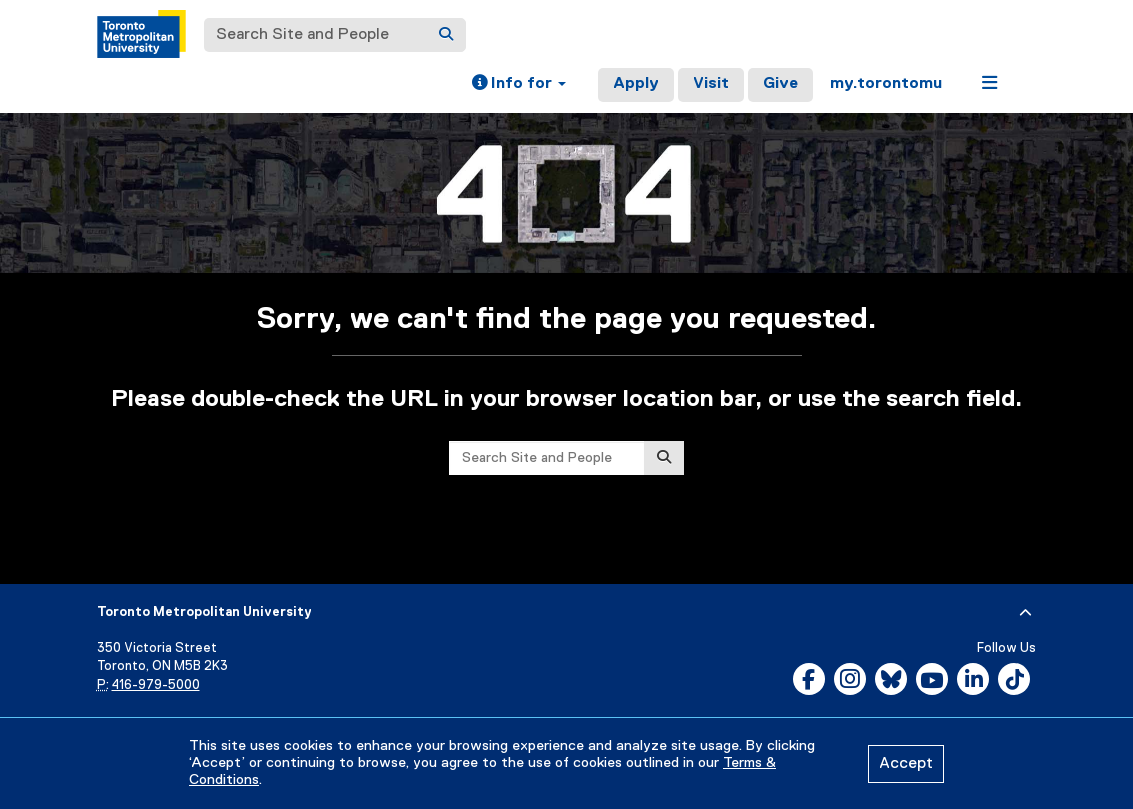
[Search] (446, 35)
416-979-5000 (156, 685)
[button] (519, 85)
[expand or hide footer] (1025, 613)
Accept (906, 764)
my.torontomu (886, 84)
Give (780, 84)
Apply (636, 84)
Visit (711, 84)
